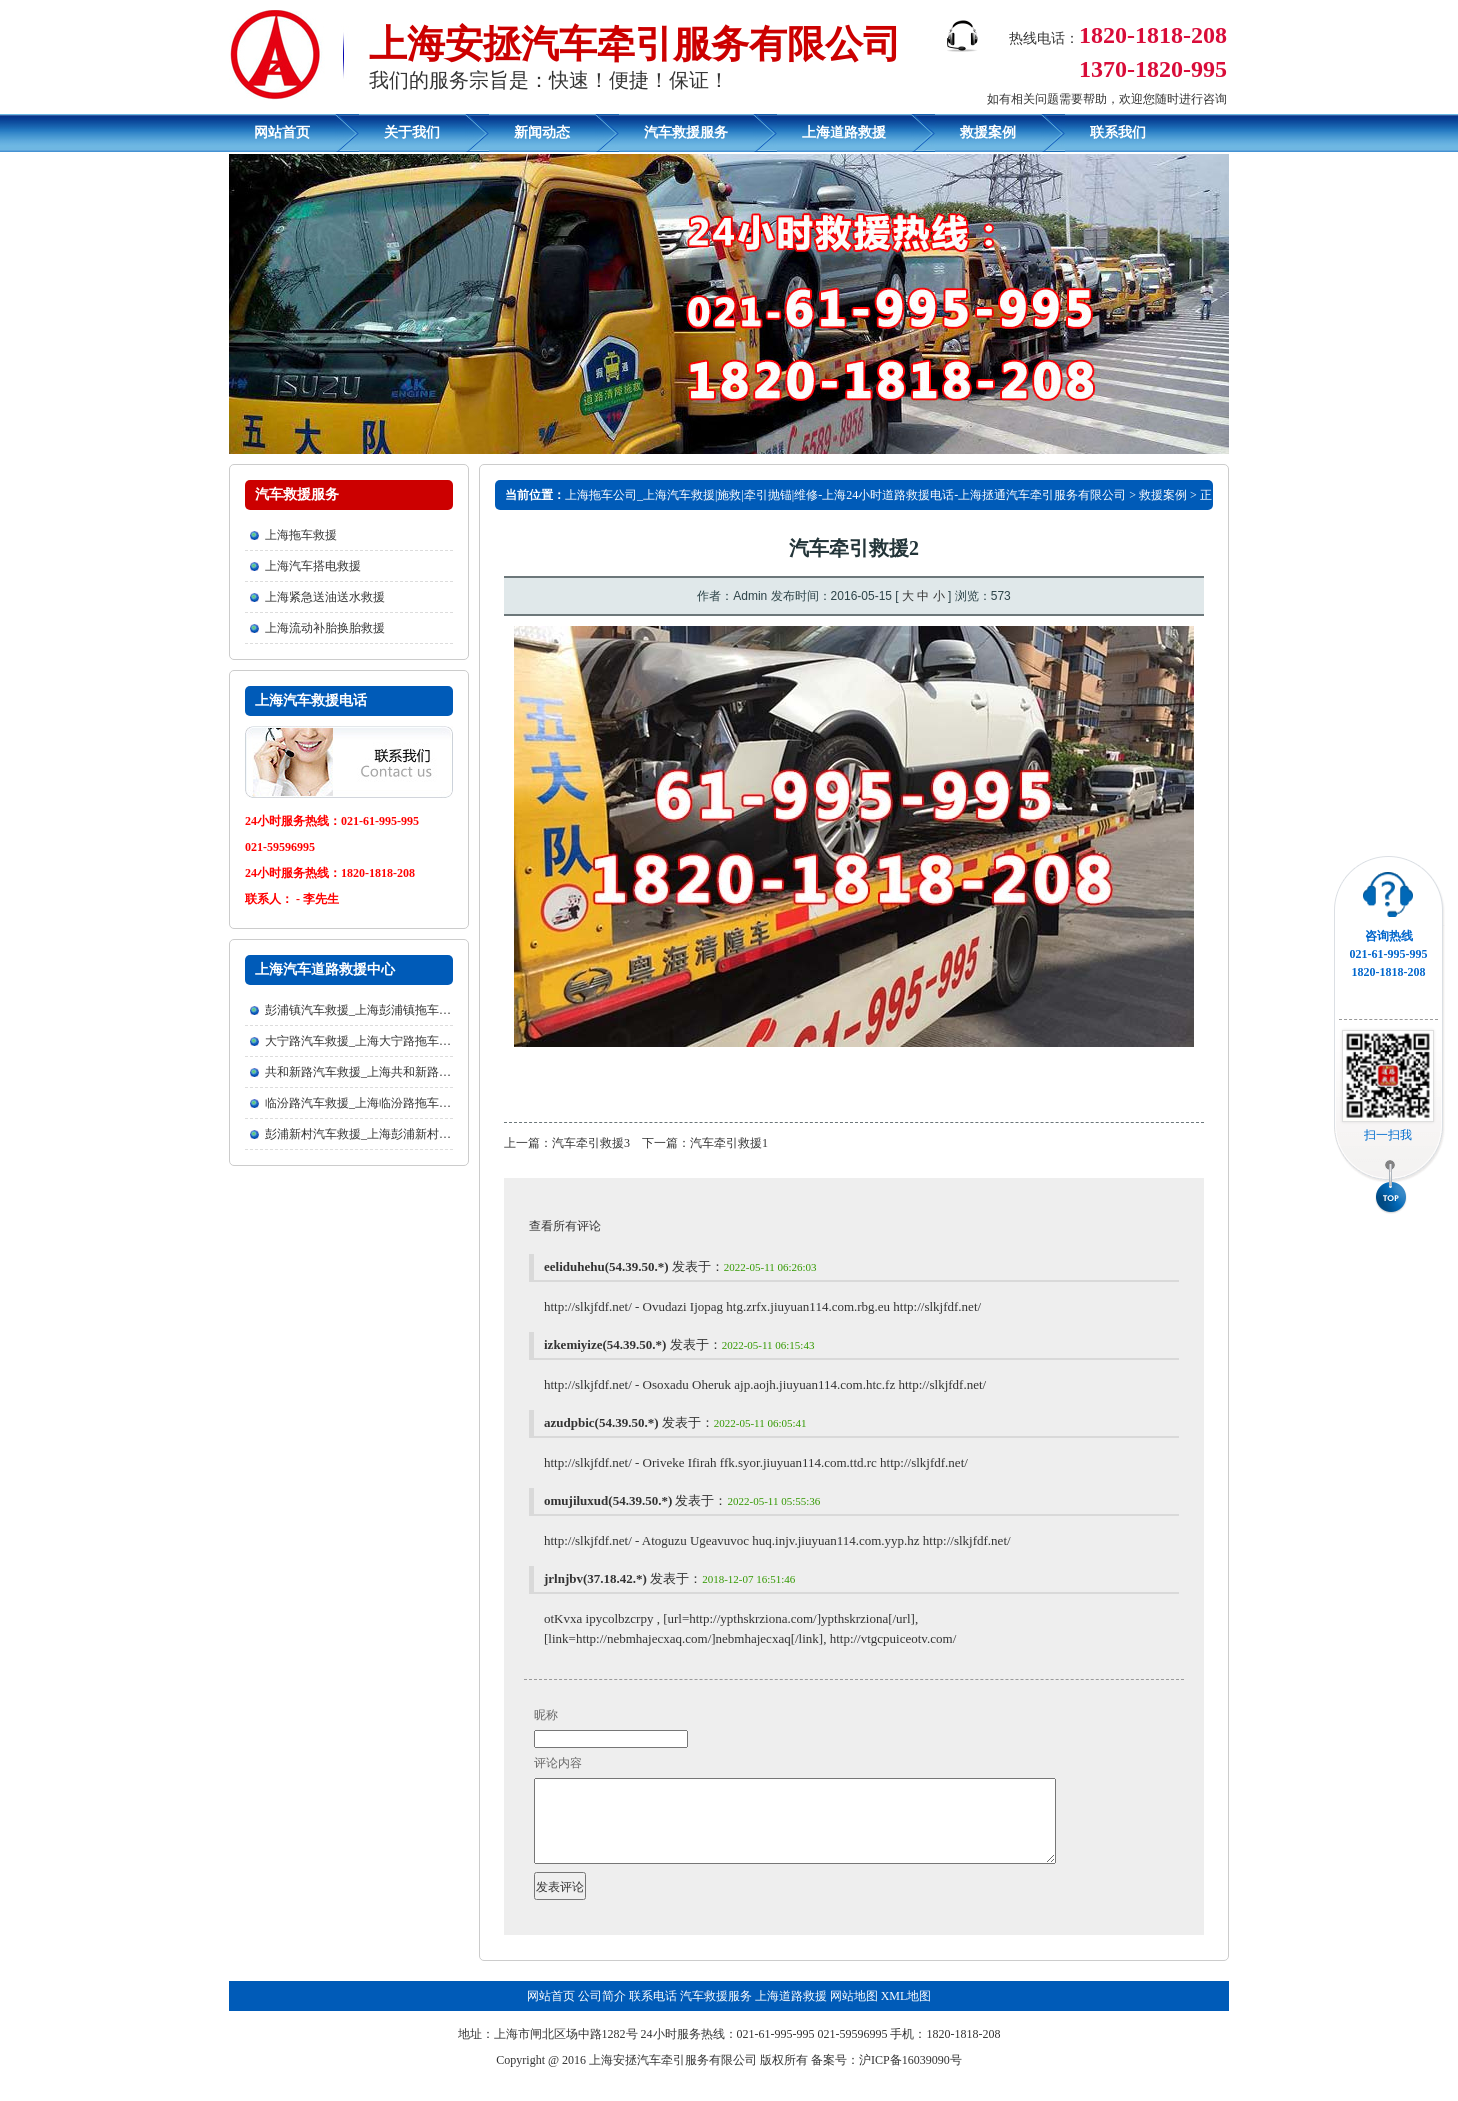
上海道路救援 (844, 132)
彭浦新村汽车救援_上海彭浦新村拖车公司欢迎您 (394, 1134)
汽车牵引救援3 (591, 1143)
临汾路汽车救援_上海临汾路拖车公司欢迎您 (382, 1103)
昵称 (546, 1715)
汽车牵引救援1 (729, 1143)
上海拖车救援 (301, 535)
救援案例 (988, 132)
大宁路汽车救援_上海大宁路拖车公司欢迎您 (382, 1041)
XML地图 (906, 2014)
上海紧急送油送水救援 (325, 597)
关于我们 (412, 132)
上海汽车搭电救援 (313, 566)
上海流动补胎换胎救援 (325, 628)
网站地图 (854, 2014)
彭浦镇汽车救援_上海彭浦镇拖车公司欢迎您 (382, 1010)
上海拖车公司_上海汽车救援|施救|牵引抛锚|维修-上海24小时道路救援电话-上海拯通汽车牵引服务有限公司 (845, 495)
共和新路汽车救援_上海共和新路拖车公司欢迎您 (394, 1072)
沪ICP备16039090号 (910, 2078)
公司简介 (602, 2014)
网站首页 (282, 132)
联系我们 (1118, 132)
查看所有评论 (565, 1226)
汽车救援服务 (686, 132)
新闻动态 (542, 132)
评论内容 (558, 1763)
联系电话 (653, 2014)
